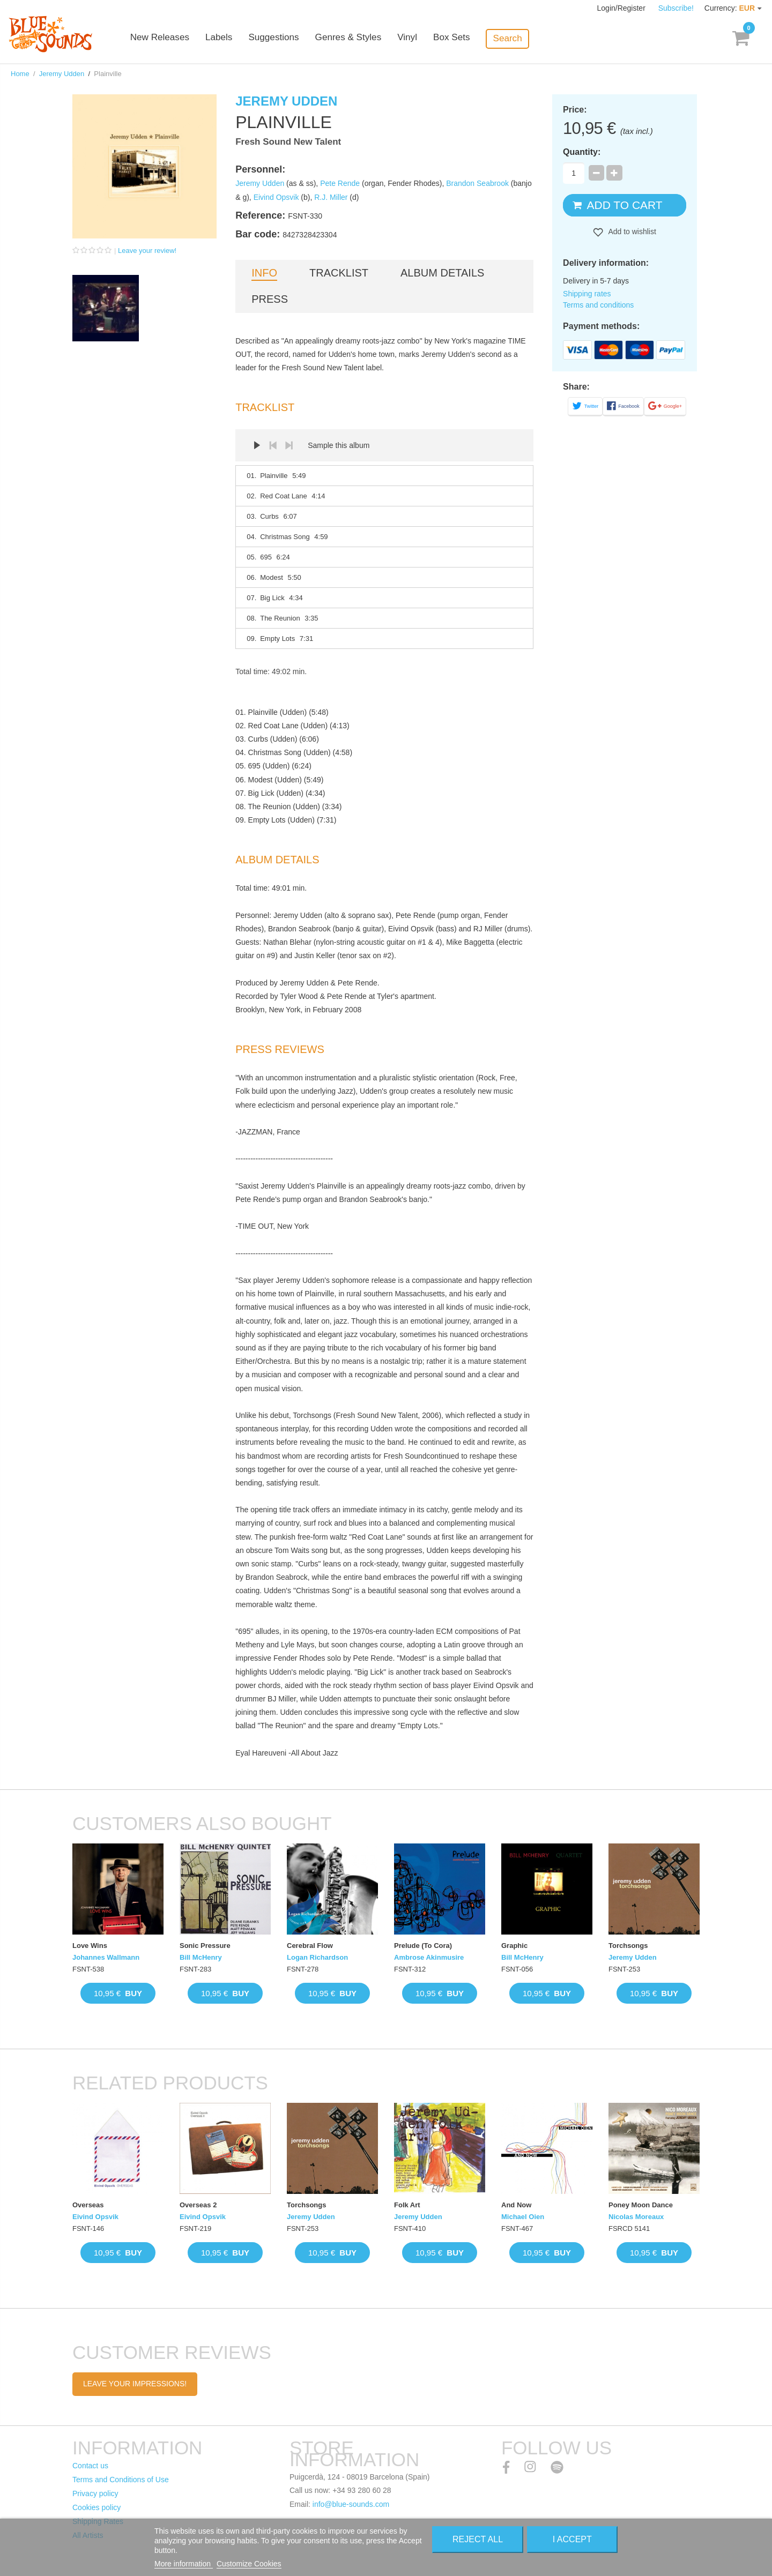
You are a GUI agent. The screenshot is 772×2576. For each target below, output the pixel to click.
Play (257, 445)
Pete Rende (340, 183)
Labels (235, 39)
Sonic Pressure (205, 1946)
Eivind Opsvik (276, 197)
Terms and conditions (598, 305)
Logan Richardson (317, 1957)
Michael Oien (522, 2217)
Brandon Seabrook (477, 183)
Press (269, 299)
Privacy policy (95, 2493)
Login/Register (622, 8)
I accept (572, 2539)
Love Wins (89, 1946)
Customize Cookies (249, 2563)
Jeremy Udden (62, 74)
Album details (442, 273)
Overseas (88, 2205)
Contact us (90, 2465)
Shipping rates (587, 293)
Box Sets (467, 39)
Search (523, 38)
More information (183, 2563)
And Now (516, 2205)
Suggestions (290, 39)
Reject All (477, 2539)
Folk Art (407, 2205)
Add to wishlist (631, 231)
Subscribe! (676, 8)
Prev (273, 445)
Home (20, 74)
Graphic (514, 1946)
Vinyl (423, 39)
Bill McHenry (201, 1957)
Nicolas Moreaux (636, 2217)
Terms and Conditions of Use (120, 2479)
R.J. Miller (330, 197)
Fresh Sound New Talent (288, 142)
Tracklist (338, 273)
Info (264, 273)
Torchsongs (628, 1946)
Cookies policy (96, 2507)
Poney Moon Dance (640, 2205)
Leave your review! (147, 251)
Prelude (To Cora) (423, 1946)
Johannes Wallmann (105, 1957)
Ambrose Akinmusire (429, 1957)
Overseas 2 (198, 2205)
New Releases (176, 39)
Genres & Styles (364, 39)
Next (289, 445)
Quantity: (581, 151)
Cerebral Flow (310, 1946)
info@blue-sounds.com (351, 2504)
